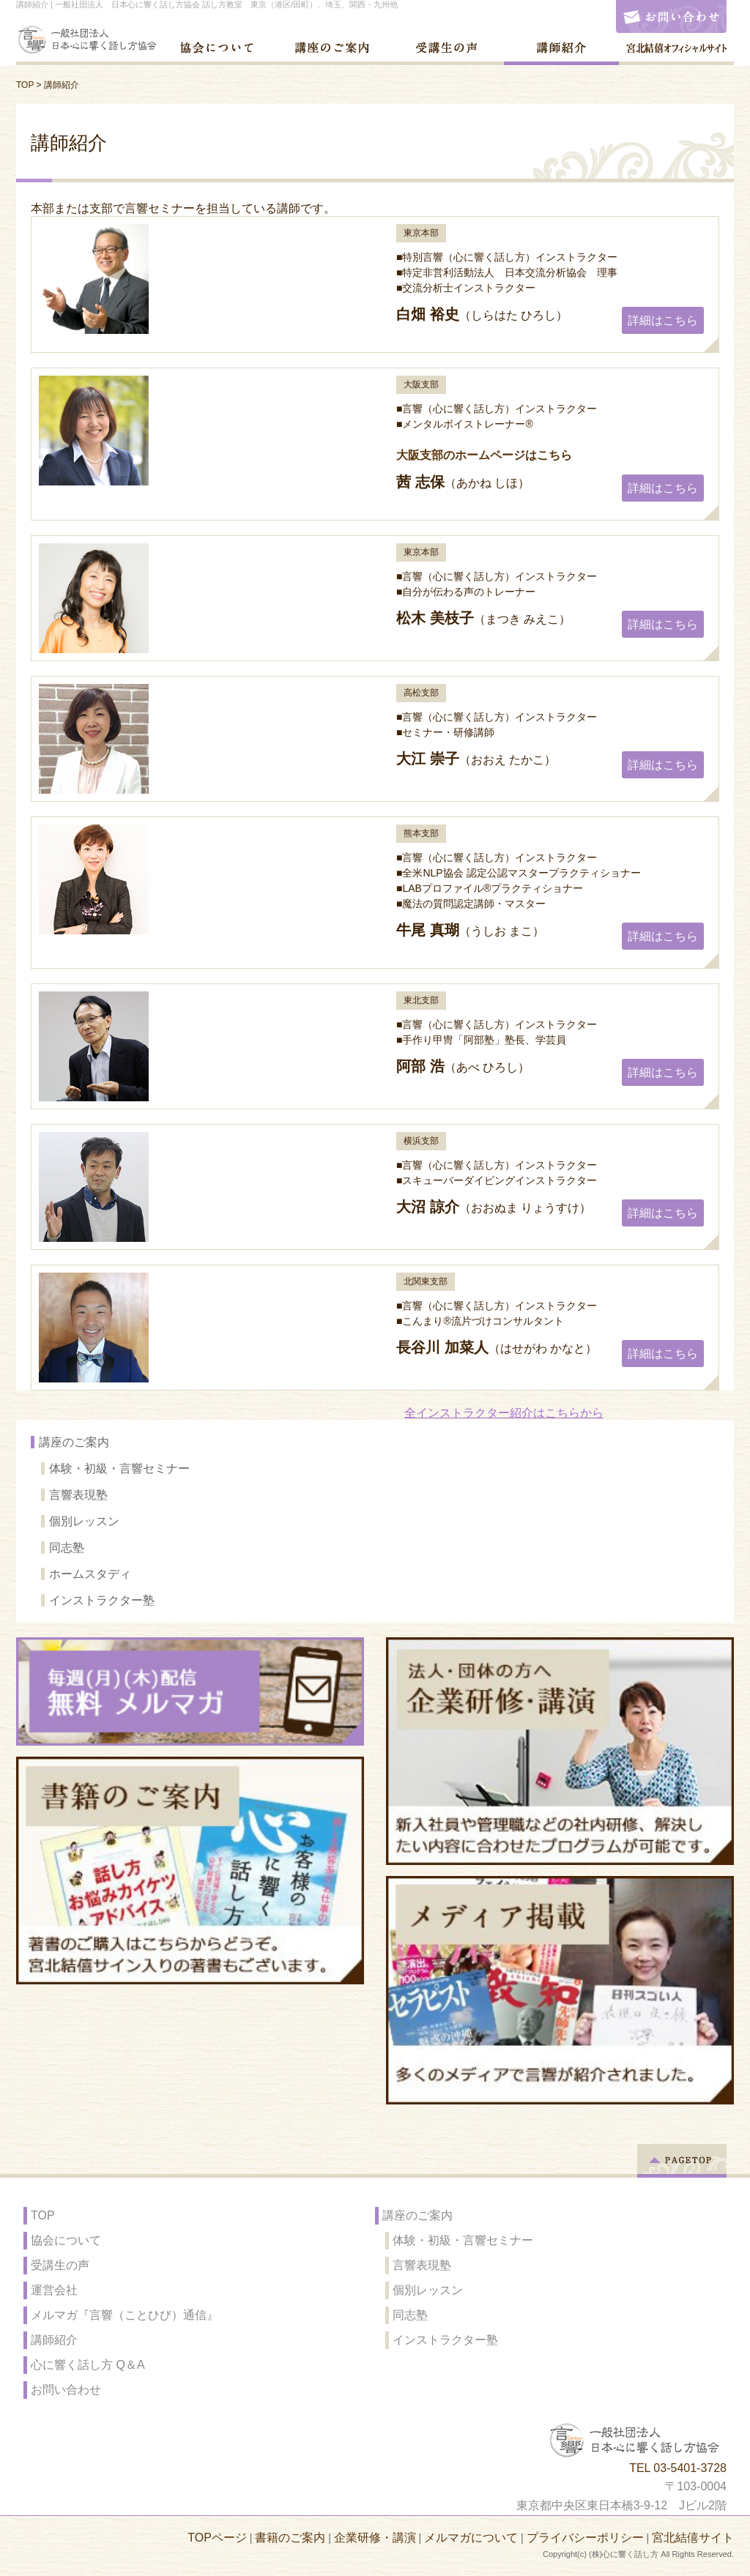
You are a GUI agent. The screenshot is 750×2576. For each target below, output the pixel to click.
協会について (66, 2240)
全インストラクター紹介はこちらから (504, 1413)
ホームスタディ (90, 1574)
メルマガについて (471, 2537)
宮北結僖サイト (693, 2537)
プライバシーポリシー (585, 2537)
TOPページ (217, 2537)
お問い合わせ (66, 2389)
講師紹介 (54, 2340)
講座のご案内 (74, 1442)
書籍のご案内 (290, 2537)
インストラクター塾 (102, 1600)
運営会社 (54, 2290)
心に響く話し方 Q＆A (88, 2365)
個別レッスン (84, 1521)
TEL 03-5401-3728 (678, 2468)
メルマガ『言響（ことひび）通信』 (124, 2315)
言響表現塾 (78, 1495)
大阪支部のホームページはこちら (484, 455)
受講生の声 (60, 2265)
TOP (25, 85)
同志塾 (66, 1547)
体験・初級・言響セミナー (119, 1468)
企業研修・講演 (375, 2537)
